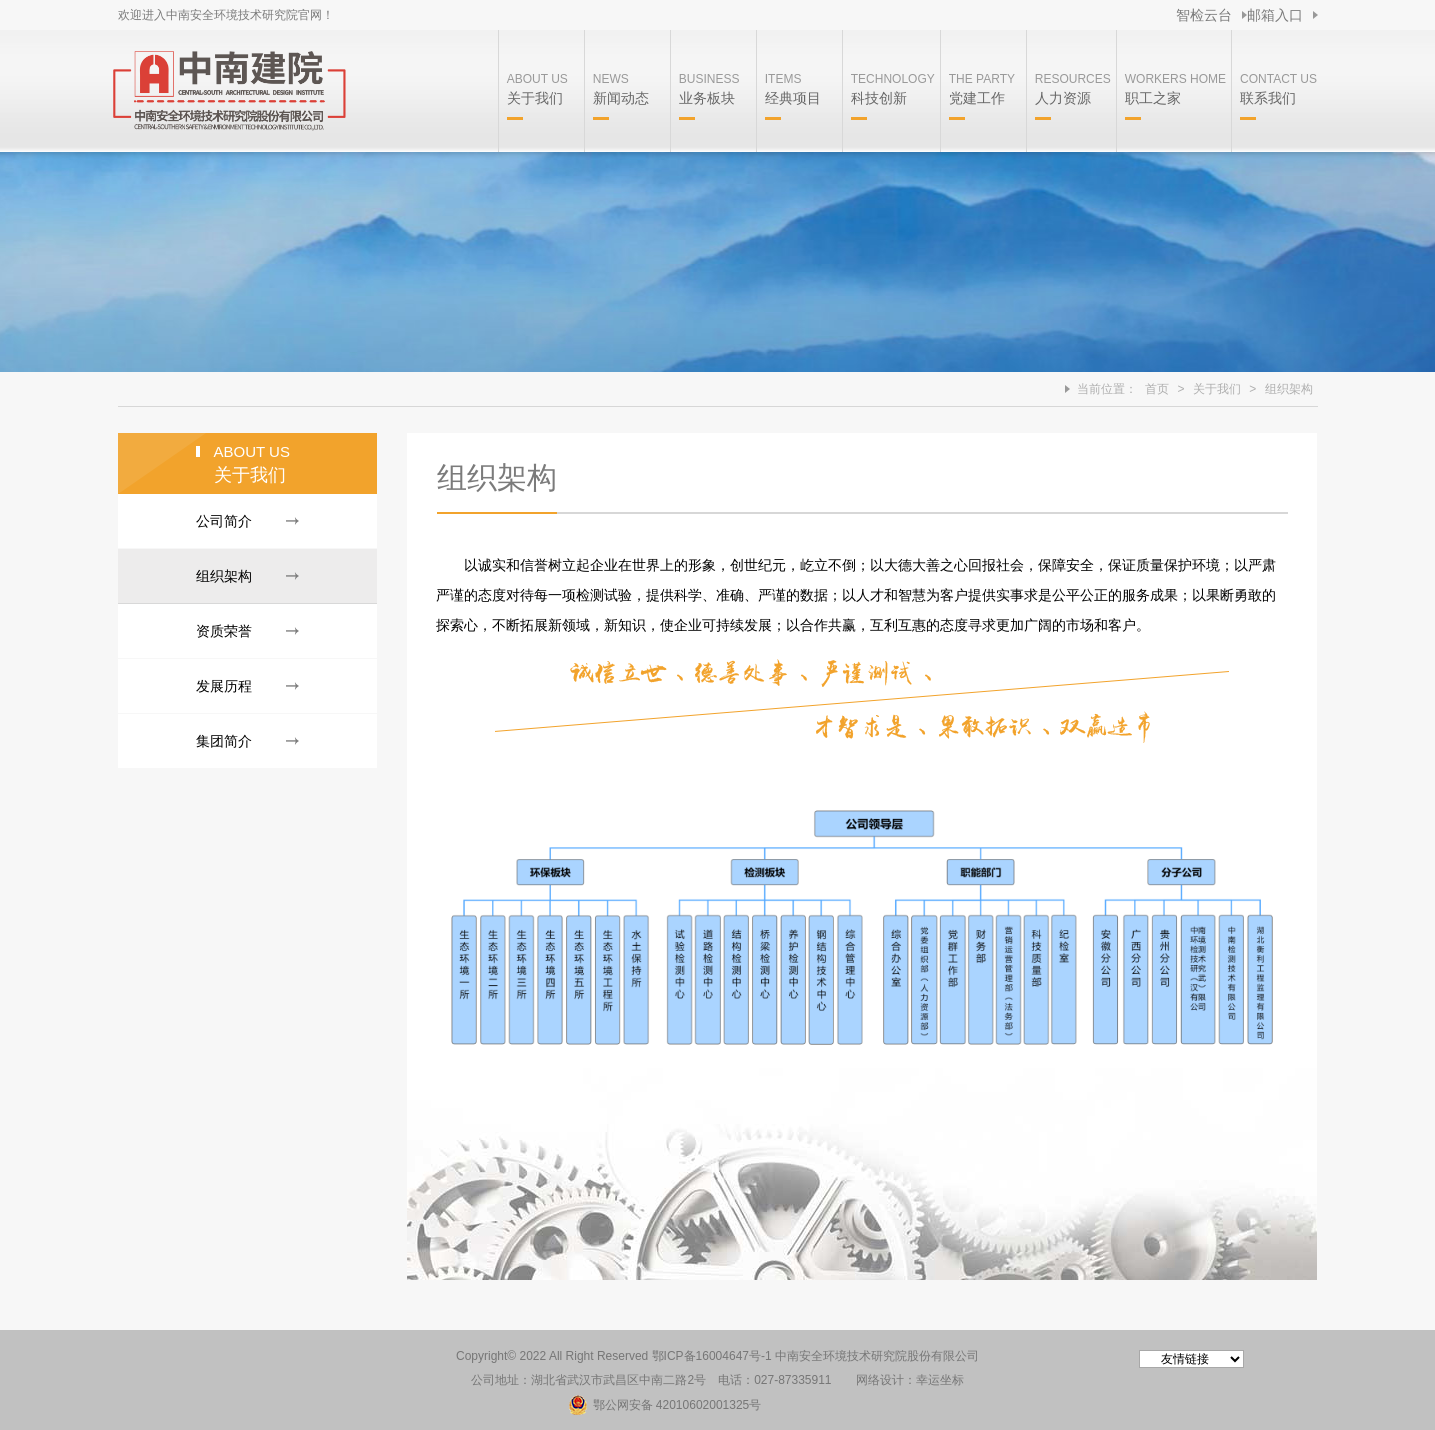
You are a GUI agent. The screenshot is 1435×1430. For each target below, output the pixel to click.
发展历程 (224, 686)
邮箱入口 (1275, 15)
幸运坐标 (940, 1380)
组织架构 (1289, 389)
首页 (1157, 389)
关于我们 (1217, 389)
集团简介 (224, 741)
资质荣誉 (224, 631)
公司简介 (224, 521)
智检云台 (1204, 15)
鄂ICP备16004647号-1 (712, 1356)
